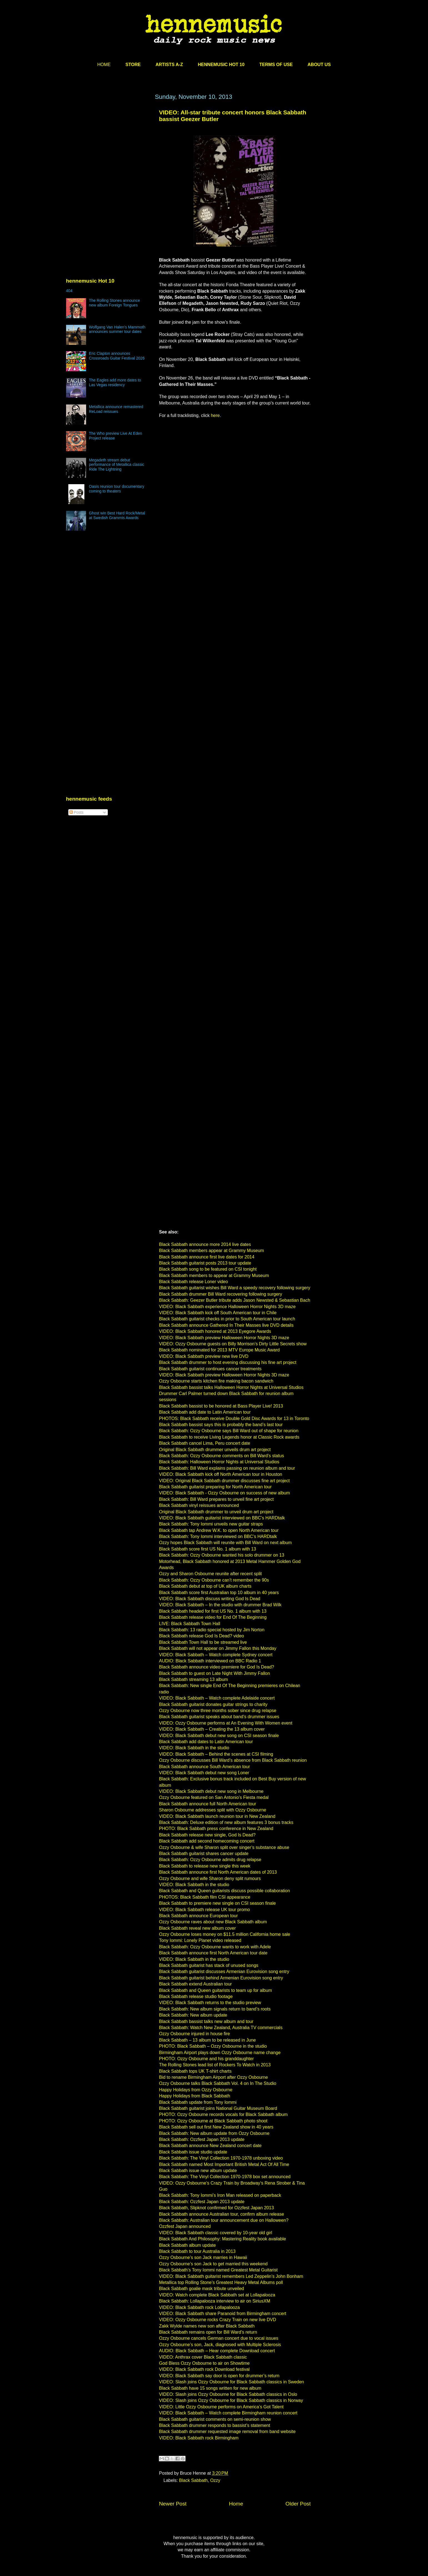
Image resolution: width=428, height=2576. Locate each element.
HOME (104, 64)
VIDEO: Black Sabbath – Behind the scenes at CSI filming (216, 1754)
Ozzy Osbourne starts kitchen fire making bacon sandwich (216, 1381)
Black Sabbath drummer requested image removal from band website (227, 2431)
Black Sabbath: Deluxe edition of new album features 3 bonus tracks (226, 1822)
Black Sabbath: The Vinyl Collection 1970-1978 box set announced (225, 2176)
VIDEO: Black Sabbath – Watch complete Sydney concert (216, 1654)
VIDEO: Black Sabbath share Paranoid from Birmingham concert (222, 2313)
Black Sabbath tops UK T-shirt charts (195, 2071)
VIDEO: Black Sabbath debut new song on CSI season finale (219, 1735)
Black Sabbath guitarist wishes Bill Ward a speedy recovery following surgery (235, 1287)
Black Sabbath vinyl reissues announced (199, 1505)
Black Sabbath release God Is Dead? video (201, 1635)
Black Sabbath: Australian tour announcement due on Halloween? (224, 2220)
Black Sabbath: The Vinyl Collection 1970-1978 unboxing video (221, 2158)
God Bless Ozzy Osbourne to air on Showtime (204, 2363)
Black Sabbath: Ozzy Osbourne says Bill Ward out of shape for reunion (229, 1430)
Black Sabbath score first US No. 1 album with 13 (207, 1549)
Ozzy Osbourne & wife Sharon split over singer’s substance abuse (224, 1847)
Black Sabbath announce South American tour (204, 1766)
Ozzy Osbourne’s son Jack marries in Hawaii (203, 2257)
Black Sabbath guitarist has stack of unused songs (209, 1965)
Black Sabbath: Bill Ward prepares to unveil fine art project (216, 1499)
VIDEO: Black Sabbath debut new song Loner (204, 1772)
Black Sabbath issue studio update (193, 2152)
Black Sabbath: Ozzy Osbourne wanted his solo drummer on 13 (221, 1555)
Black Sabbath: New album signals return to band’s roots (215, 2009)
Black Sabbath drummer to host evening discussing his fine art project (227, 1362)
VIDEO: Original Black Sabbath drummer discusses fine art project (224, 1480)
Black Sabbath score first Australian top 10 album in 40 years (219, 1592)
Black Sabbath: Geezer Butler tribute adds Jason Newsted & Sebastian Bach (234, 1300)
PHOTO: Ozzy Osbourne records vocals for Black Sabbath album (223, 2114)
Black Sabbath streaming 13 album (193, 1679)
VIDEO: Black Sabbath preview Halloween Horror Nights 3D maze (224, 1337)
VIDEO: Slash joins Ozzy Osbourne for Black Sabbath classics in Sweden (231, 2381)
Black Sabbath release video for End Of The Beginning (213, 1617)
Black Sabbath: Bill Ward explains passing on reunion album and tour (227, 1468)
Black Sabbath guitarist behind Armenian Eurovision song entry (221, 1978)
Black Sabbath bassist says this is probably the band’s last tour (221, 1424)
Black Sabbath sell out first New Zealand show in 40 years (216, 2127)
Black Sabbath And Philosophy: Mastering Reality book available (222, 2238)
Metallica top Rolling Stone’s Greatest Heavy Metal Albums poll (221, 2282)
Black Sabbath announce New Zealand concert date (210, 2145)
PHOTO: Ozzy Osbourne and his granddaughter (206, 2058)
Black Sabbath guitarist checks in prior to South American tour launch (227, 1318)
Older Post (298, 2504)
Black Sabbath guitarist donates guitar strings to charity (213, 1704)
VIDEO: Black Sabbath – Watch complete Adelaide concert (217, 1698)
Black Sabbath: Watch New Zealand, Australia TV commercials (221, 2027)
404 (69, 290)
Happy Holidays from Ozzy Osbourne (195, 2089)
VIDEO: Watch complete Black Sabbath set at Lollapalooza (217, 2295)
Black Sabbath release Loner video (193, 1281)
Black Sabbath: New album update (193, 2015)
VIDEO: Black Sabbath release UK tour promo (204, 1909)
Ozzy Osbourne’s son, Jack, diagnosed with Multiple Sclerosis (220, 2344)
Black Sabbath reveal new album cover (197, 1928)
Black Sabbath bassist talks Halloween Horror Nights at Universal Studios (231, 1387)
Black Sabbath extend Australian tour (195, 1984)
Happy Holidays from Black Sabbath (194, 2096)
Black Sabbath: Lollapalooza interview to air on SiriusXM (214, 2301)
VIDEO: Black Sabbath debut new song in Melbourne (211, 1791)
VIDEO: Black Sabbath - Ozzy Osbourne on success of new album (224, 1493)
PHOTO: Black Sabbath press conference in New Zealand (216, 1828)
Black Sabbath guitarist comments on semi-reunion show (215, 2419)
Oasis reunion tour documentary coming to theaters (116, 488)
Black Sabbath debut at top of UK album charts (205, 1586)
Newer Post (173, 2504)
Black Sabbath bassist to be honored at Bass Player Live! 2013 (221, 1406)
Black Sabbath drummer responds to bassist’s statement (214, 2425)
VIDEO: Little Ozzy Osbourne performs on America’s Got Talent (221, 2406)
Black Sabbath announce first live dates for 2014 (206, 1257)
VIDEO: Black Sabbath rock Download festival (204, 2369)
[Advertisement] (107, 146)
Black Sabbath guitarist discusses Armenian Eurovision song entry (224, 1971)
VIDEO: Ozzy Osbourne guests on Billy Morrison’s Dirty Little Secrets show (233, 1343)
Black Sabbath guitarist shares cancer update (204, 1853)
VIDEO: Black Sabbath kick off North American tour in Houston (220, 1474)
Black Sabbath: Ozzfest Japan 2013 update (202, 2139)
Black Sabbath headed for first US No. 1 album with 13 (213, 1611)
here (215, 415)
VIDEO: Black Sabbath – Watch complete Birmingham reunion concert (228, 2413)
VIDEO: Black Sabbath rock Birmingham (199, 2438)
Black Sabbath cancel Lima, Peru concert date (204, 1443)
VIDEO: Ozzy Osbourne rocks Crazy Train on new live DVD (217, 2319)
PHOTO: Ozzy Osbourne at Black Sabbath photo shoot (213, 2120)
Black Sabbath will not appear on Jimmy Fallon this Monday (217, 1648)
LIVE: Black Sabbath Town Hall (189, 1623)
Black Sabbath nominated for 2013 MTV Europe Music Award (219, 1350)
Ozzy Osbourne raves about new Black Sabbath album (213, 1921)
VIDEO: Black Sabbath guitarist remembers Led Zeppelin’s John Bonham (231, 2276)
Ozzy (215, 2480)
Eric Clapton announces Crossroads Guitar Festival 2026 (117, 355)
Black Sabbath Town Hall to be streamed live (203, 1642)
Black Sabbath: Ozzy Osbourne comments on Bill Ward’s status (221, 1455)
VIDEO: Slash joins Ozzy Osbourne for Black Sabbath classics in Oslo (228, 2394)
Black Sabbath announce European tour (198, 1915)
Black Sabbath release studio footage (196, 1996)
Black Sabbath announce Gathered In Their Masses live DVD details (226, 1325)
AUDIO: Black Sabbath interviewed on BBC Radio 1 (210, 1660)
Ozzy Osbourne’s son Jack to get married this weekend (213, 2263)
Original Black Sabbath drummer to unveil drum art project (216, 1511)
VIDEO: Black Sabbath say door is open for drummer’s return (219, 2375)
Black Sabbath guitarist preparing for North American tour (215, 1486)
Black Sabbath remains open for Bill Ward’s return (208, 2332)
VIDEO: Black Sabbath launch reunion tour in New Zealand (217, 1816)
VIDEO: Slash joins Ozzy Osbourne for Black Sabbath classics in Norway (231, 2400)
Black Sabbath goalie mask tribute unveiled (201, 2288)
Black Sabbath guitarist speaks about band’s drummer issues (219, 1716)
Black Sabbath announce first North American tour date (213, 1953)
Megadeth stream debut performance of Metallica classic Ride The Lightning (116, 465)
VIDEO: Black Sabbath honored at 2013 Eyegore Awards (215, 1331)
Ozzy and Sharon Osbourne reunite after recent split (210, 1573)
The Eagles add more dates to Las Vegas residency (115, 382)
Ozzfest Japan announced (185, 2226)
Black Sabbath (193, 2480)
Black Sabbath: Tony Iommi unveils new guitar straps (211, 1524)
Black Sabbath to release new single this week (205, 1866)
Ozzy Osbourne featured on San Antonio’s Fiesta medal (214, 1797)
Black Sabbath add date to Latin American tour (205, 1412)
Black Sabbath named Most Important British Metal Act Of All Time (224, 2164)
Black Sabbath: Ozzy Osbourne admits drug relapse (210, 1859)
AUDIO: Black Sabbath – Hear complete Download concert (217, 2350)
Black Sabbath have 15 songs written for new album (210, 2388)
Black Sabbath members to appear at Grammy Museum (214, 1275)
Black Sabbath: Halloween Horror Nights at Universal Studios (219, 1461)
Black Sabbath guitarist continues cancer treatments (210, 1368)
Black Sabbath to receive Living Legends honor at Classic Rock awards (229, 1437)
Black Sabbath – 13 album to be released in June (207, 2040)
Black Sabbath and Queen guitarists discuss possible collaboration (224, 1890)
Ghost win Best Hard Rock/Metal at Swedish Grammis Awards (117, 515)
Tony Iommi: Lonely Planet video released (200, 1940)
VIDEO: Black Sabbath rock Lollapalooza (199, 2307)
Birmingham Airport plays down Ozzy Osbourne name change (220, 2052)
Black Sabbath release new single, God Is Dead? (207, 1835)
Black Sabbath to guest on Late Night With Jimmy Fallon (214, 1673)
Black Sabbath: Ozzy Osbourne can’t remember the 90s (214, 1580)
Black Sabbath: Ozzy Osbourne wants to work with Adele (215, 1946)
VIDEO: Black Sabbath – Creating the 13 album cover (212, 1729)
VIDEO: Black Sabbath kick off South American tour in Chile (218, 1312)
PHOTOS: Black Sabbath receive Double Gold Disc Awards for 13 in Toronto (234, 1418)
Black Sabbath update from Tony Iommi (198, 2102)
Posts (76, 812)
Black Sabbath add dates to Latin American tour (206, 1741)
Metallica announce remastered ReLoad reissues (116, 409)
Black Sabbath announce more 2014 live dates (205, 1244)
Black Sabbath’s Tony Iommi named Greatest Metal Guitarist (218, 2270)
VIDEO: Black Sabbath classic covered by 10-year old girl (215, 2232)
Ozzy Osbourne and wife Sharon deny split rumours (210, 1878)
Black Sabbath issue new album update (198, 2170)
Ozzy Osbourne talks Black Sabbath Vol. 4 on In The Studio (217, 2083)
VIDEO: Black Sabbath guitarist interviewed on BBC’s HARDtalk (222, 1518)
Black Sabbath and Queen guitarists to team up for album (215, 1990)
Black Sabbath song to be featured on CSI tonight (208, 1269)
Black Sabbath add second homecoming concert (206, 1841)
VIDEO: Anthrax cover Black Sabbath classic (203, 2357)
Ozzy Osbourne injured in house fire (194, 2033)
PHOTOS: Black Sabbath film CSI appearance (205, 1897)
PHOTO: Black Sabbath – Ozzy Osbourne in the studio (213, 2046)
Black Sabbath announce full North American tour (207, 1803)
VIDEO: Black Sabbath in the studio (194, 1747)
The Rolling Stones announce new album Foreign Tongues (114, 302)
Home (236, 2504)
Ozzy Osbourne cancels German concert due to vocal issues (219, 2338)
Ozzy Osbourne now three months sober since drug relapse (217, 1710)
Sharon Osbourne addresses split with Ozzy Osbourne (212, 1810)
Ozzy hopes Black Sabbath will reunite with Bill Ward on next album (225, 1542)
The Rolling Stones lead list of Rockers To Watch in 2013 (215, 2064)
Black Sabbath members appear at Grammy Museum (211, 1250)
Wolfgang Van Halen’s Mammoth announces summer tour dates (117, 329)
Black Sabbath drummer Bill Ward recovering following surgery (220, 1294)
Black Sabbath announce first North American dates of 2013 (218, 1872)
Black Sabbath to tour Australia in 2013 (197, 2251)
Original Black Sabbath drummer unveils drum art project (215, 1449)
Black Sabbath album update (187, 2245)
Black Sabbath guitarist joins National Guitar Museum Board (218, 2108)
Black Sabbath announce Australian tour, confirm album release (221, 2214)
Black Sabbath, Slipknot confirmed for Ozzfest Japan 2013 (216, 2207)
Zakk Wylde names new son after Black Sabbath (207, 2326)
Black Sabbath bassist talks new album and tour (206, 2021)
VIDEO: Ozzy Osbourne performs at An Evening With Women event (225, 1723)
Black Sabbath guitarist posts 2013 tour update (205, 1263)
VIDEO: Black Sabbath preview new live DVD (204, 1356)
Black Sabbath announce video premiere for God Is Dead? (216, 1667)
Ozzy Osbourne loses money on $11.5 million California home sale (224, 1934)
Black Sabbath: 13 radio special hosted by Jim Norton (212, 1629)
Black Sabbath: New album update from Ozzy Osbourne (214, 2133)
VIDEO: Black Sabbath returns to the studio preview (210, 2002)
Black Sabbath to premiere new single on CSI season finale (217, 1903)
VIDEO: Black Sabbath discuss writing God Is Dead (210, 1598)
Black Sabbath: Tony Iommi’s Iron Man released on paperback (220, 2195)
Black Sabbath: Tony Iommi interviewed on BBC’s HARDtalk (218, 1536)
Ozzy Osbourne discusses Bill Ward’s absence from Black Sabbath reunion (233, 1760)
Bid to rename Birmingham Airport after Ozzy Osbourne (213, 2077)
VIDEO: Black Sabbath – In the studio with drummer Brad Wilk (220, 1604)
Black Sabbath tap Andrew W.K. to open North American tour (219, 1530)
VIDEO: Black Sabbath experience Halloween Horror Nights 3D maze (227, 1306)
